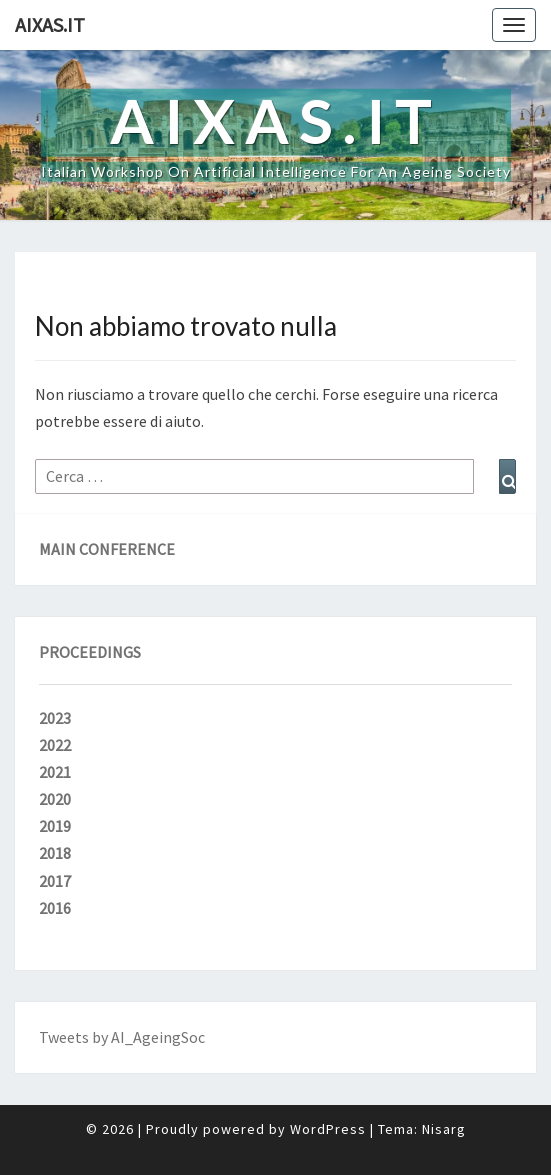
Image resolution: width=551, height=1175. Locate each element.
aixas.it (50, 24)
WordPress (328, 1129)
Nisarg (444, 1129)
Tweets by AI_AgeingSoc (122, 1037)
